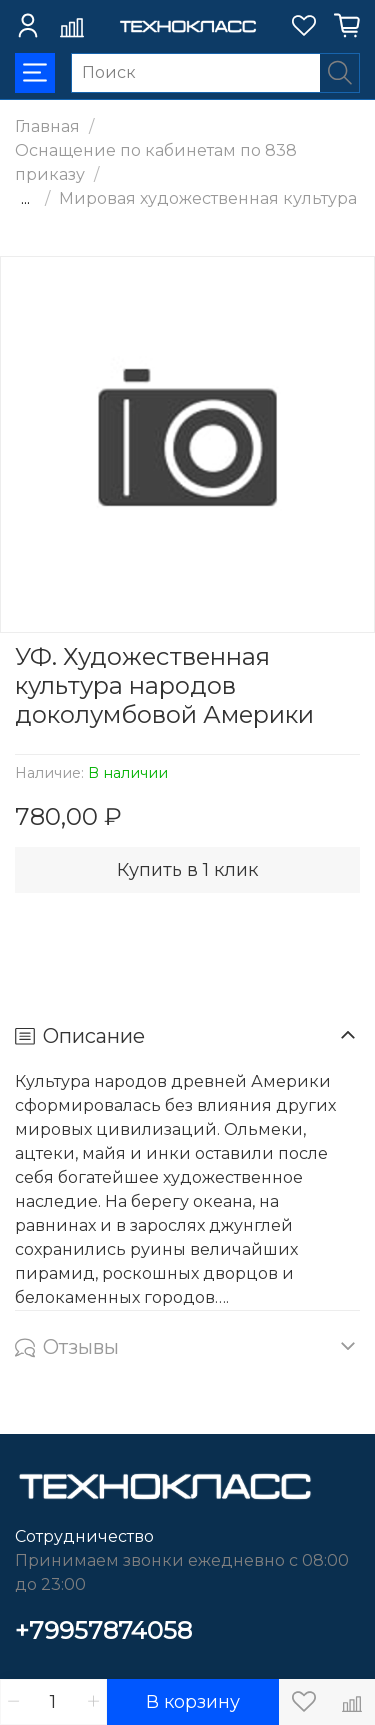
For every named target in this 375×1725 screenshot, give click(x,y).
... (25, 199)
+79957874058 (103, 1630)
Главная (47, 126)
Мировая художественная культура (208, 198)
